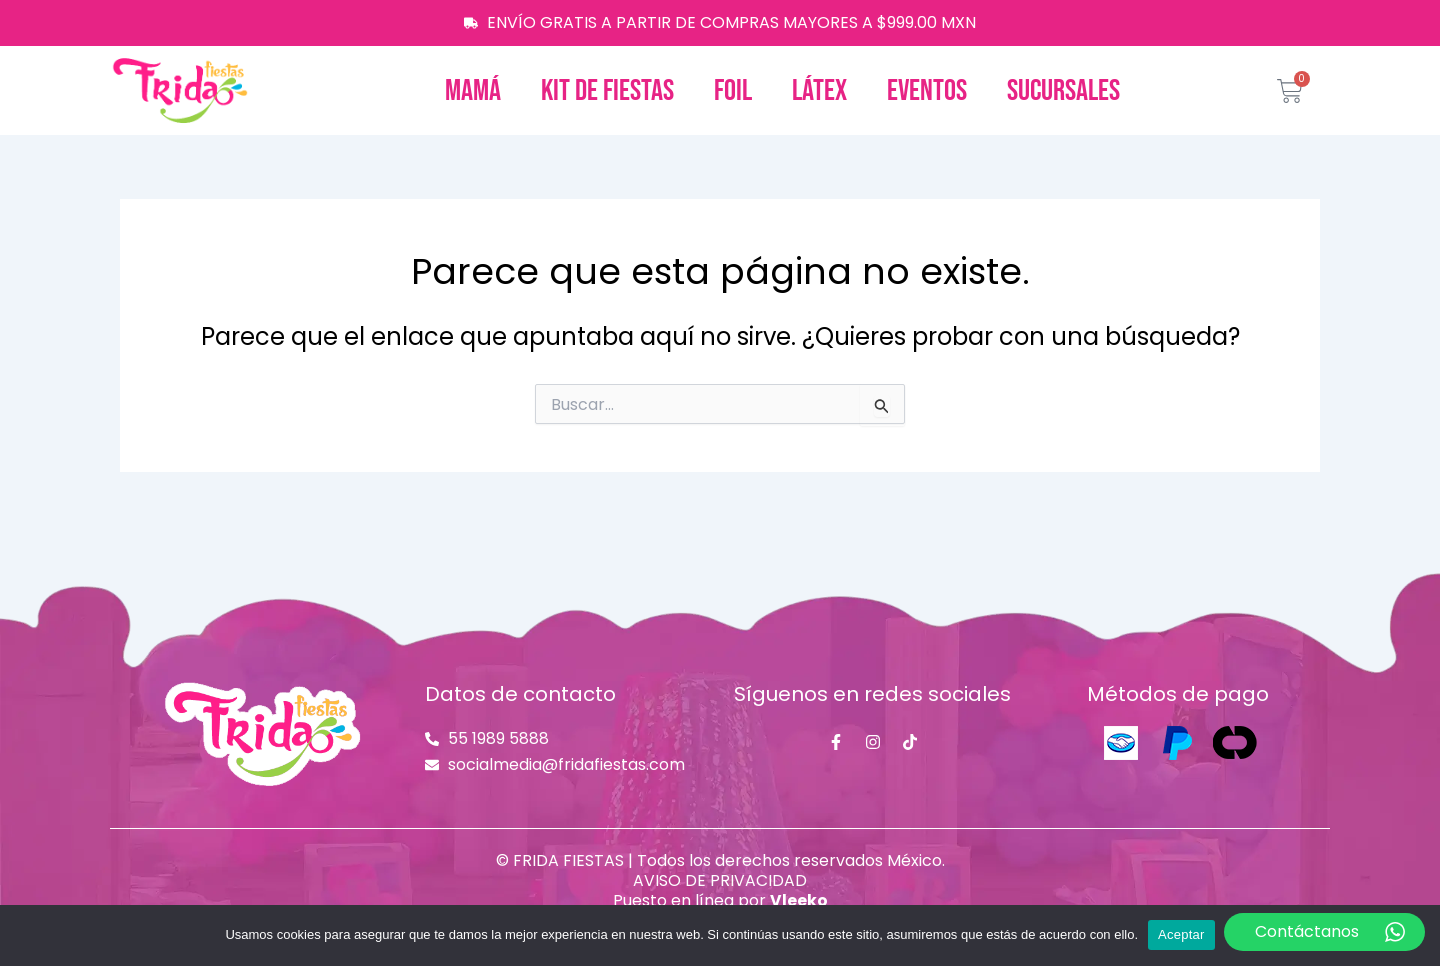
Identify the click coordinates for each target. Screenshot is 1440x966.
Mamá (473, 91)
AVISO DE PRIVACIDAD (720, 880)
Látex (819, 91)
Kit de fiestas (607, 91)
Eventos (927, 91)
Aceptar (1181, 934)
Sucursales (1063, 91)
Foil (733, 91)
